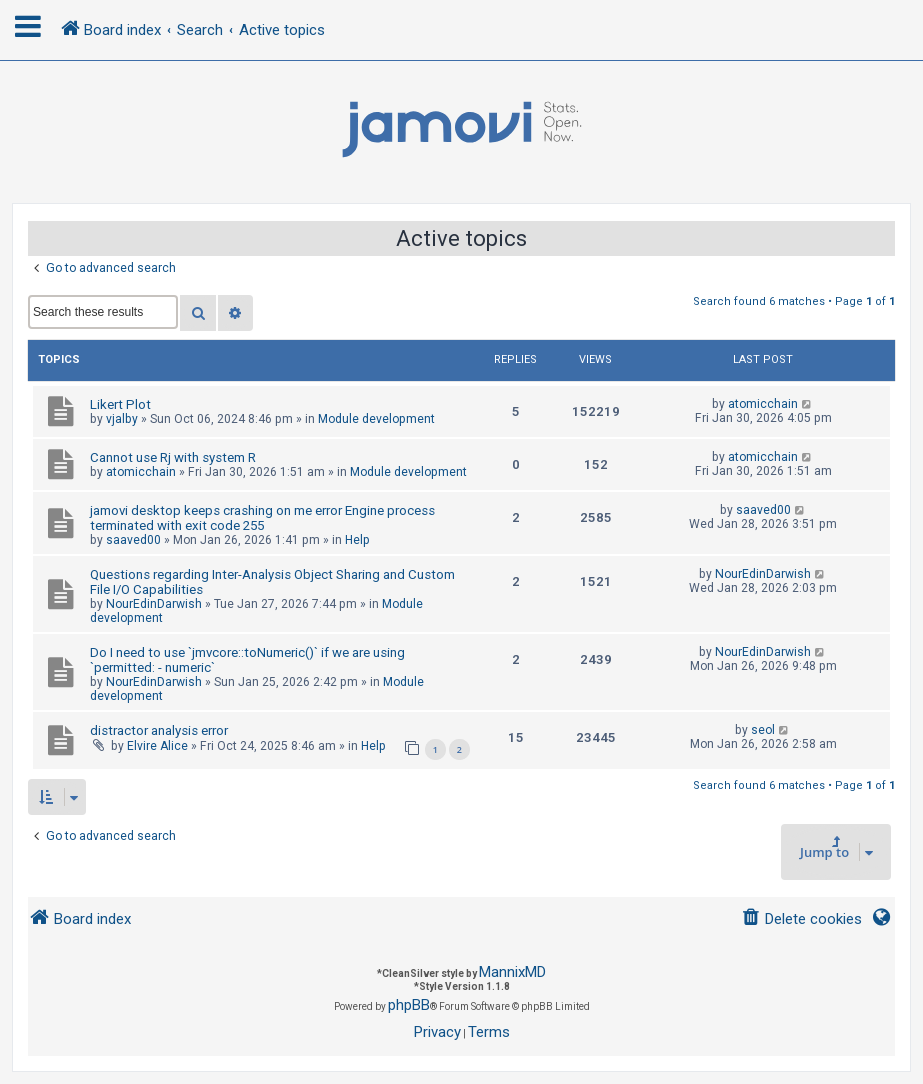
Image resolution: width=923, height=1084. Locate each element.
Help (357, 540)
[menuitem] (801, 919)
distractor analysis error (159, 730)
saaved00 (133, 540)
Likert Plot (120, 404)
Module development (376, 419)
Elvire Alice (157, 746)
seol (763, 730)
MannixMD (512, 972)
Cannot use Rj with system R (173, 457)
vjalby (122, 419)
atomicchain (763, 404)
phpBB (409, 1005)
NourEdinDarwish (154, 604)
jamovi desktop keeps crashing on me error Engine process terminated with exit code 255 (262, 518)
